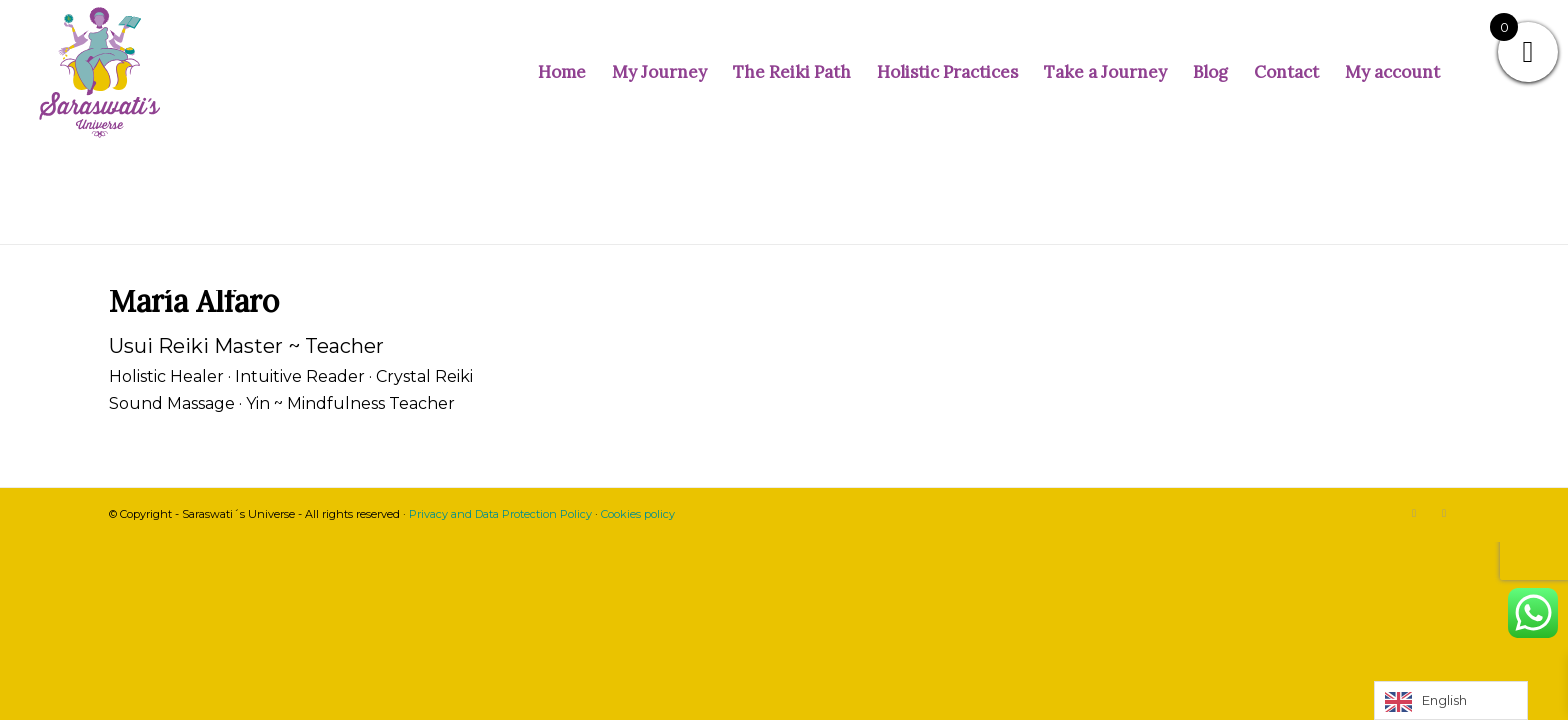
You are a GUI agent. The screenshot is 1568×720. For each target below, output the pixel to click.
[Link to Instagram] (1414, 513)
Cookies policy (638, 514)
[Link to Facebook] (1444, 513)
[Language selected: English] (1451, 700)
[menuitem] (562, 72)
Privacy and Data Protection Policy (500, 514)
